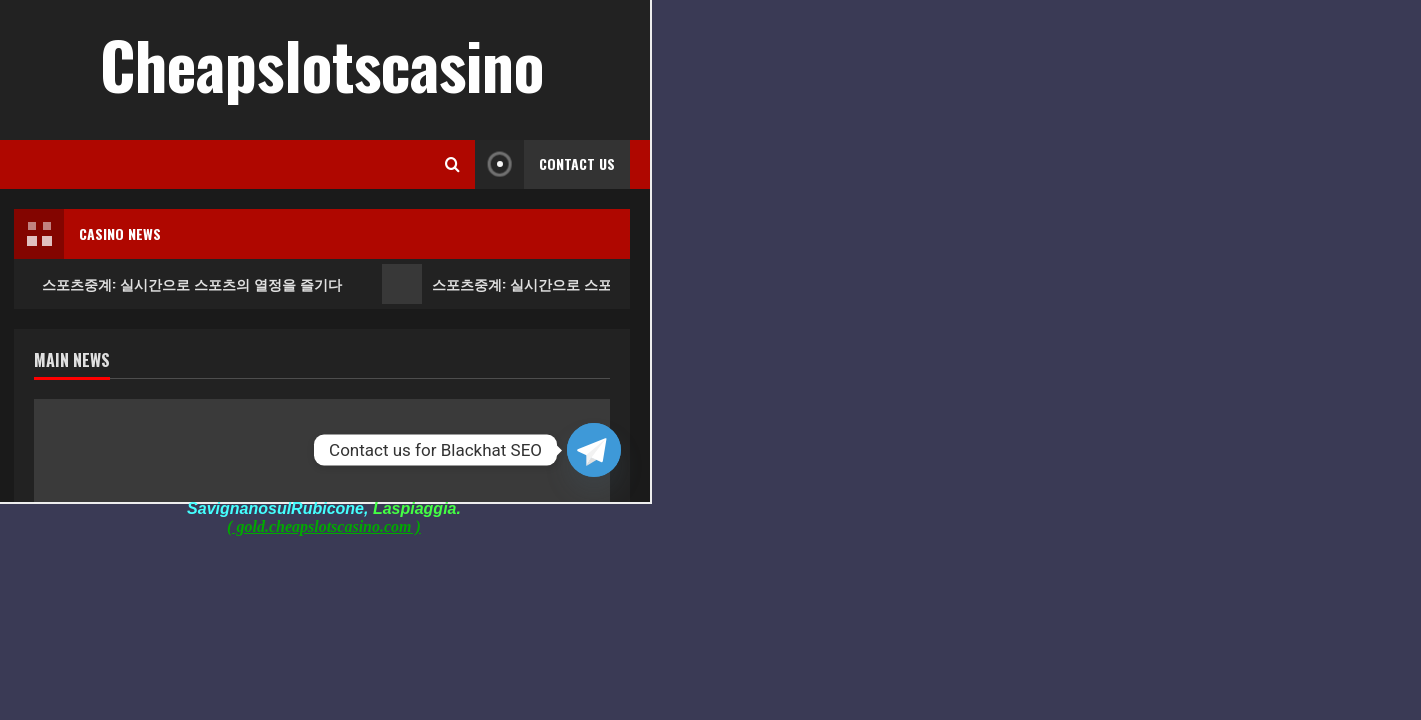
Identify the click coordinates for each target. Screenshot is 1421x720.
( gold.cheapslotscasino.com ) (324, 526)
